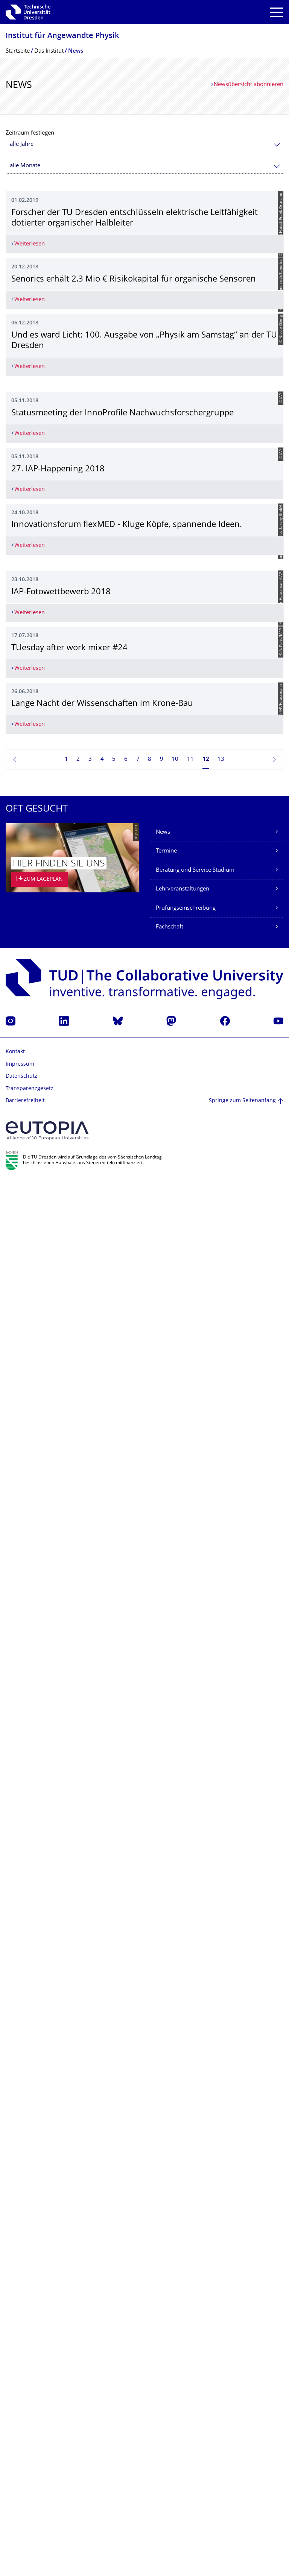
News (163, 2227)
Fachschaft (169, 2322)
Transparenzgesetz (29, 2483)
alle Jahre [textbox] (21, 144)
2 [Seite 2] (78, 2154)
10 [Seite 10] (175, 2154)
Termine (166, 2246)
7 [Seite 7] (138, 2154)
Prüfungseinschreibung (186, 2303)
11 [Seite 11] (190, 2154)
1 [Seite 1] (66, 2154)
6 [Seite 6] (126, 2154)
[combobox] (144, 144)
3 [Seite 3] (90, 2154)
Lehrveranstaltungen (182, 2284)
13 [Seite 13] (221, 2154)
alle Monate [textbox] (25, 166)
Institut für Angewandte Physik (62, 36)
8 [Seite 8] (149, 2154)
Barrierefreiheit (25, 2495)
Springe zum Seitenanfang (242, 2495)
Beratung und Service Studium (195, 2265)
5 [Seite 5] (114, 2154)
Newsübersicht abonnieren (248, 85)
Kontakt (15, 2446)
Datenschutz (21, 2470)
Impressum (20, 2458)
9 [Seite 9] (161, 2154)
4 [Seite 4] (102, 2154)
